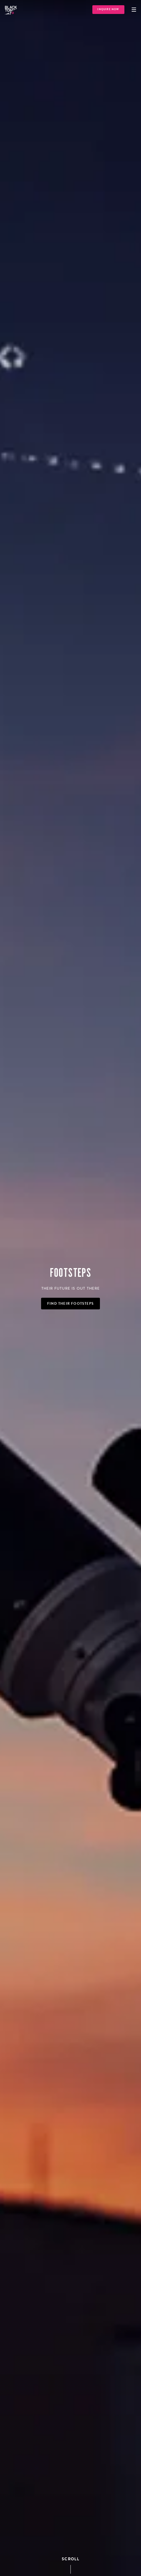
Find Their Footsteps (70, 1303)
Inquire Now (108, 9)
